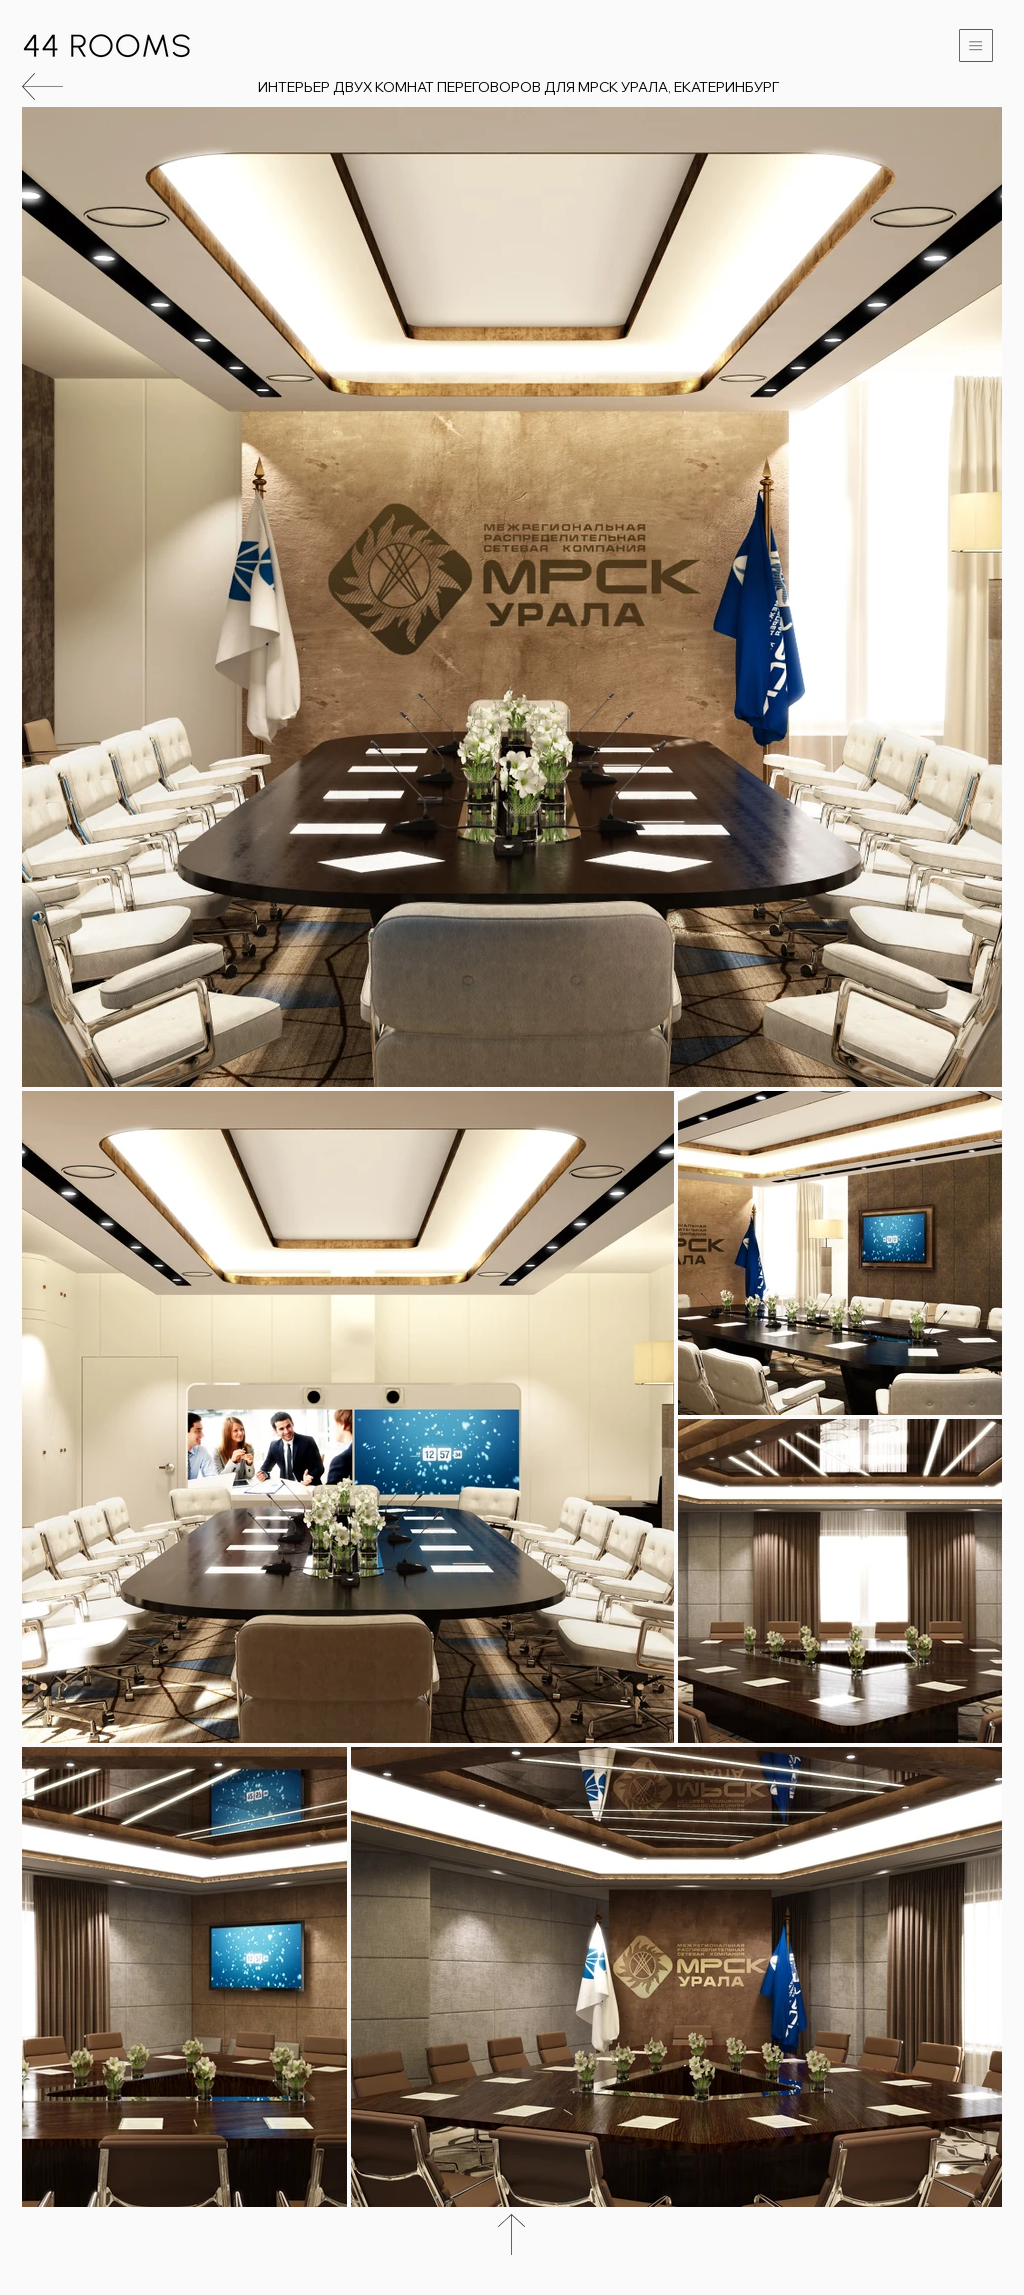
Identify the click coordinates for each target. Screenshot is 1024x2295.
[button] (976, 45)
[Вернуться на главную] (107, 45)
